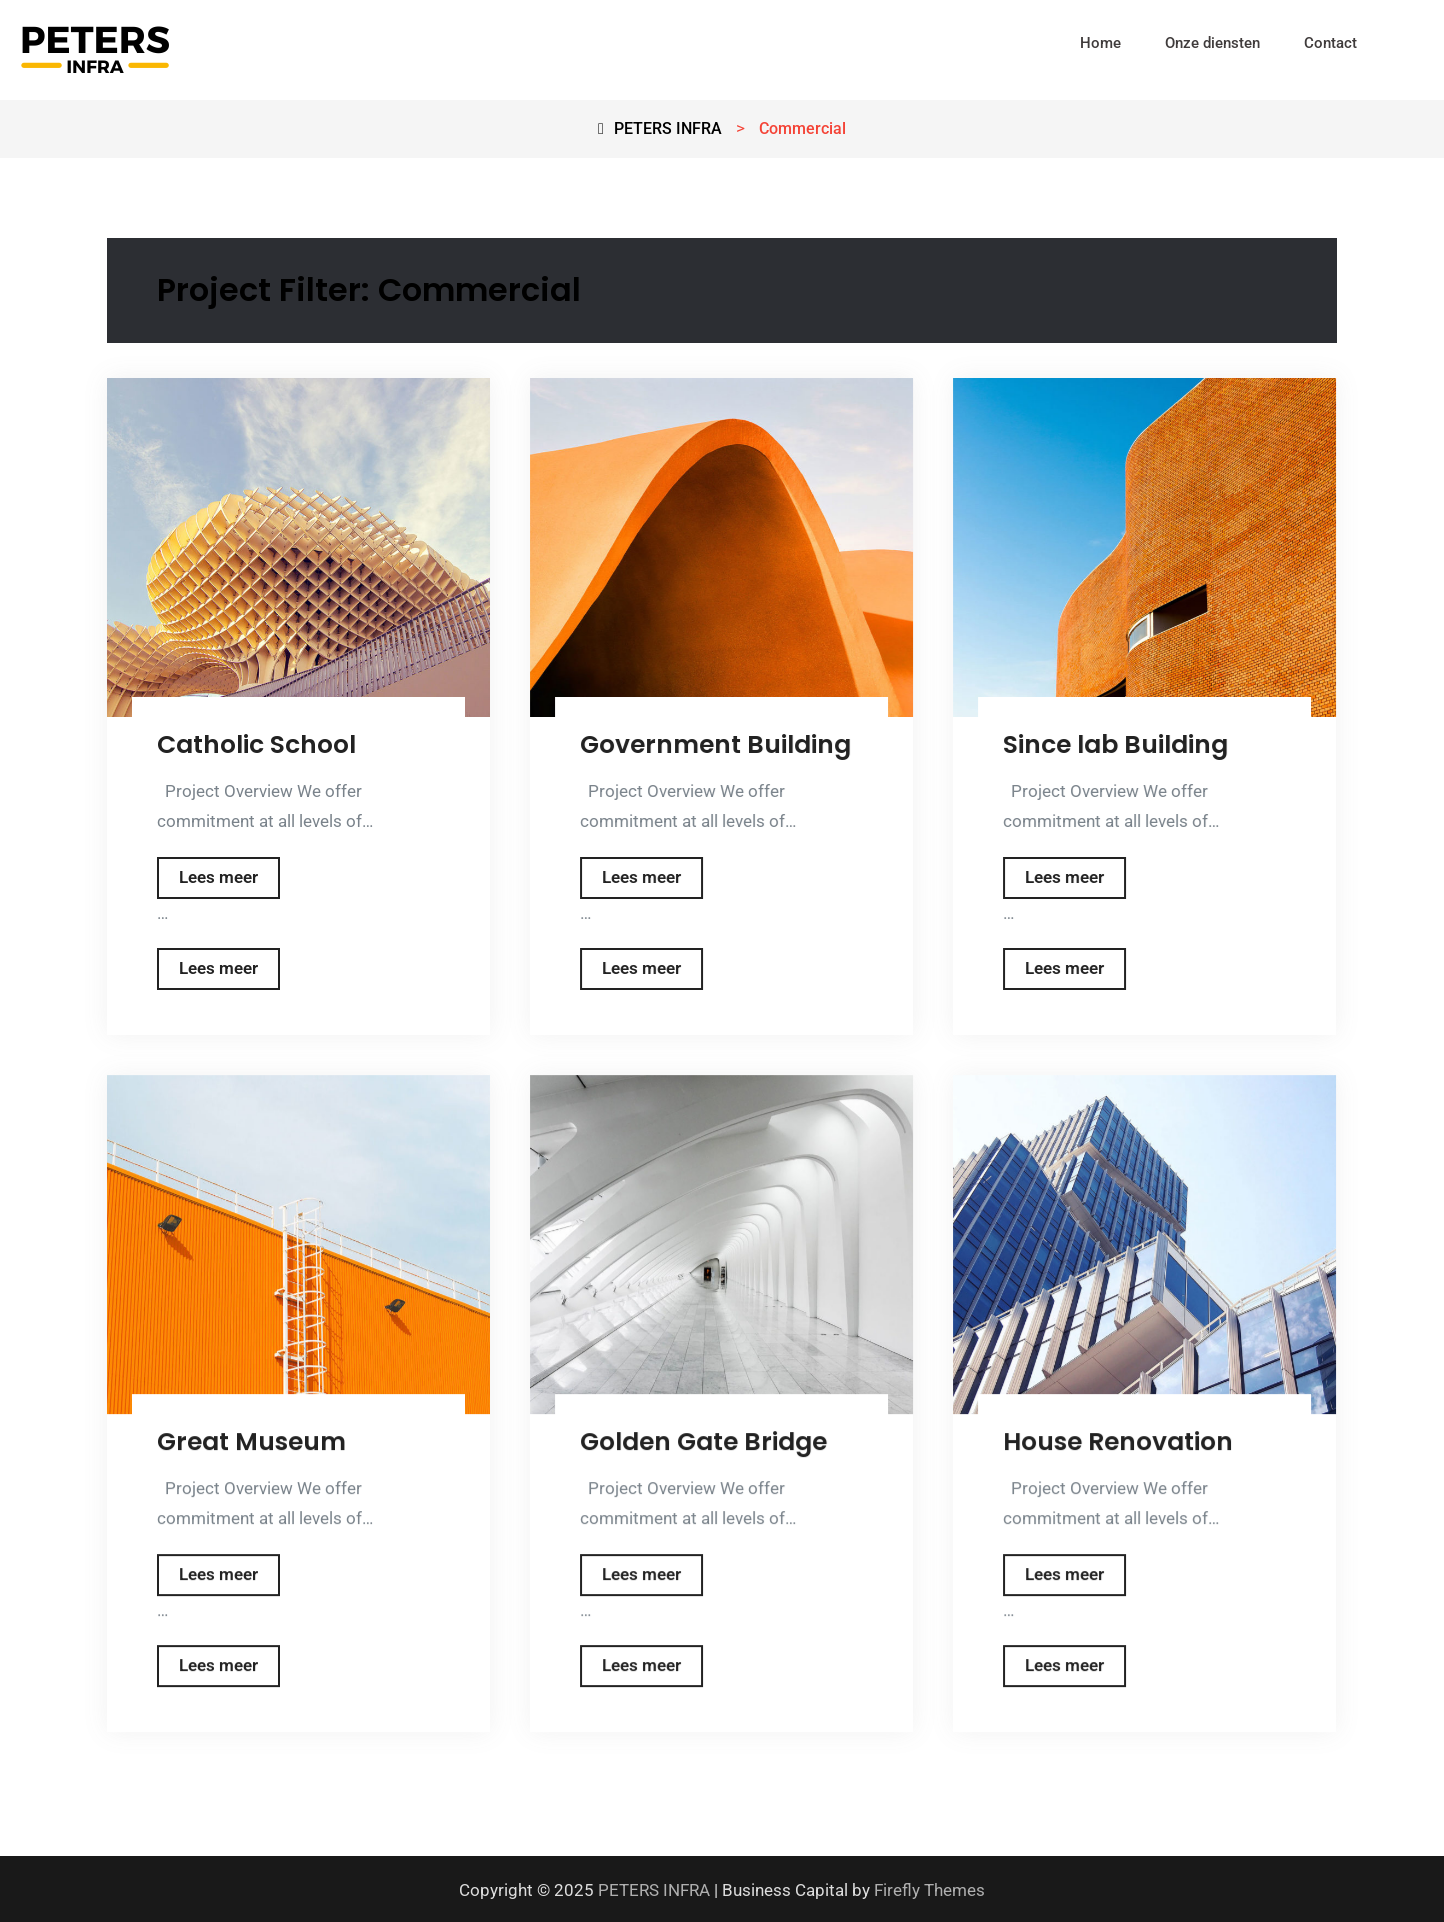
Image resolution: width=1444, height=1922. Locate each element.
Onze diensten (1212, 43)
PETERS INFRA (654, 1886)
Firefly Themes (929, 1886)
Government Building (715, 744)
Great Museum (251, 1441)
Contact (1330, 43)
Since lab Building (1115, 744)
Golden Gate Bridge (703, 1441)
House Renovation (1118, 1441)
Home (1100, 43)
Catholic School (256, 744)
